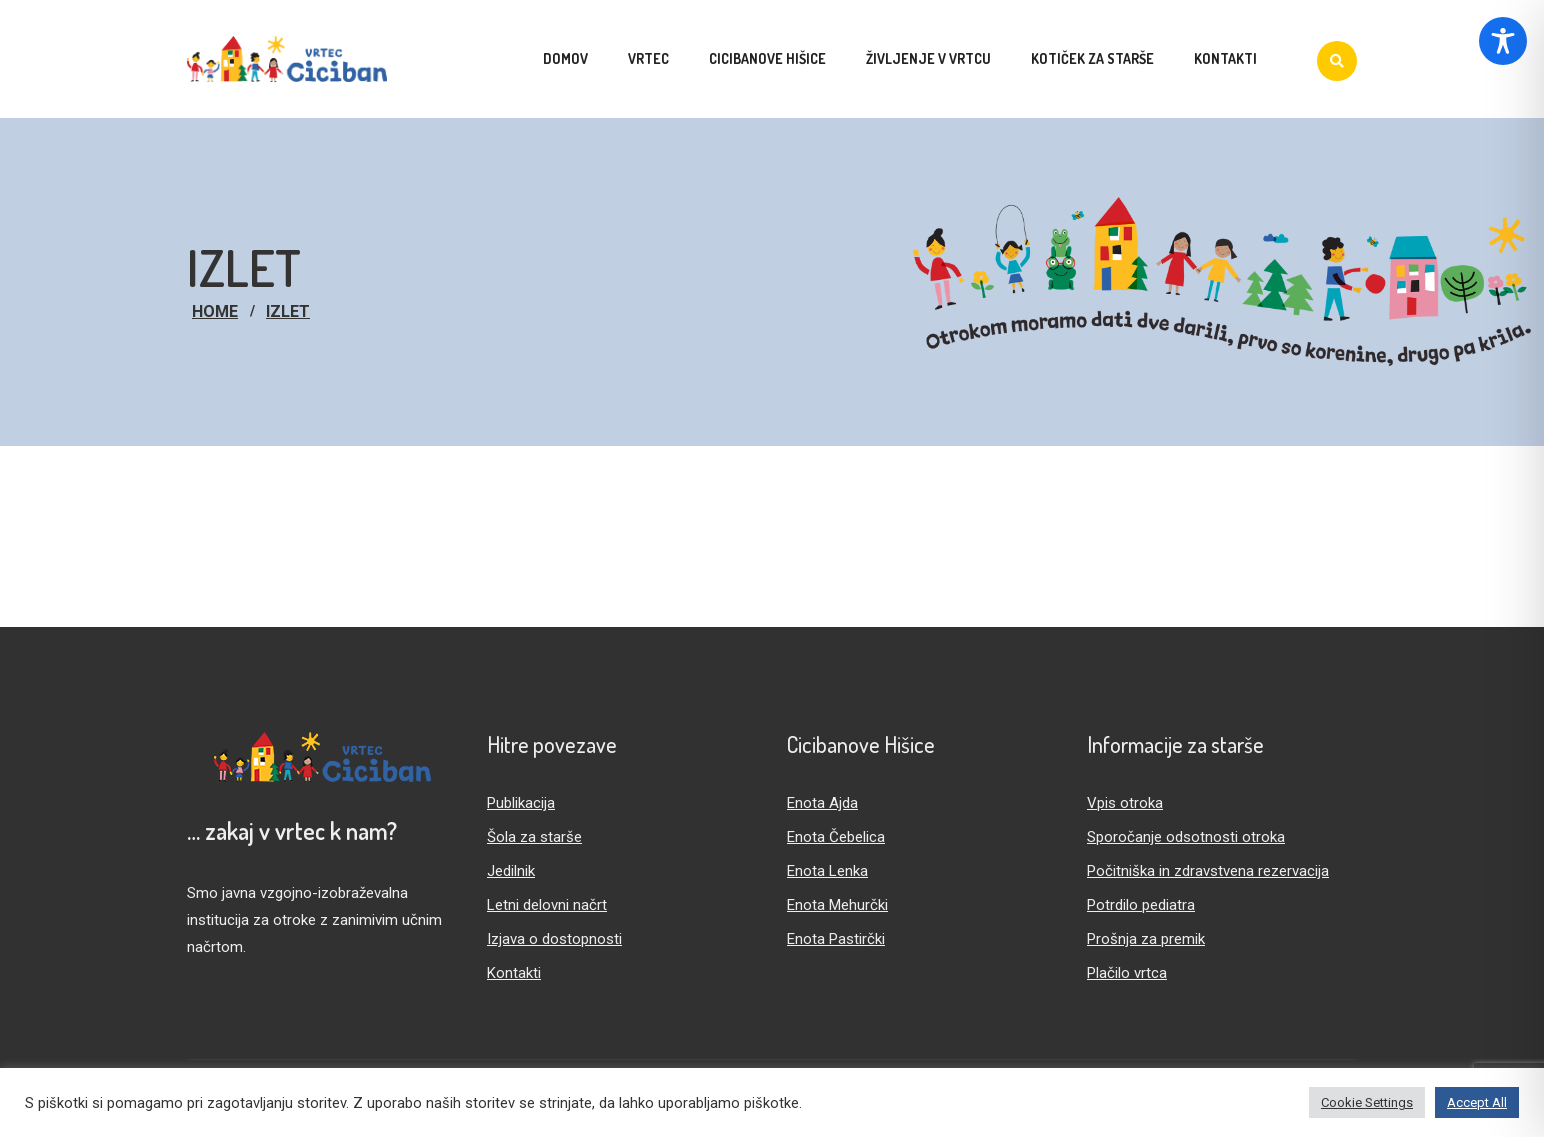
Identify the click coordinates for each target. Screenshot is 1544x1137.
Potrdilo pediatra (1141, 905)
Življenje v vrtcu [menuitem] (928, 58)
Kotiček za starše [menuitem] (1092, 58)
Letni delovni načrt (547, 905)
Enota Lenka (827, 871)
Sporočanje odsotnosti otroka (1186, 837)
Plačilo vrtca (1127, 973)
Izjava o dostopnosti (554, 939)
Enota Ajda (822, 803)
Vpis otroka (1125, 803)
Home (215, 311)
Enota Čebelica (836, 837)
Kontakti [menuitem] (1225, 58)
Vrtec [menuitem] (648, 58)
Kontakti (514, 973)
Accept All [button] (1477, 1102)
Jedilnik (511, 871)
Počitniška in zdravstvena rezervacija (1208, 871)
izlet (288, 311)
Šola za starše (534, 837)
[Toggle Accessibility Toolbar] (1503, 41)
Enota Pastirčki (836, 939)
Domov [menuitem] (565, 58)
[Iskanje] (1337, 61)
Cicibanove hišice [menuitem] (767, 58)
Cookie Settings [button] (1367, 1102)
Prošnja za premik (1146, 939)
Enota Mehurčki (837, 905)
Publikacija (521, 803)
